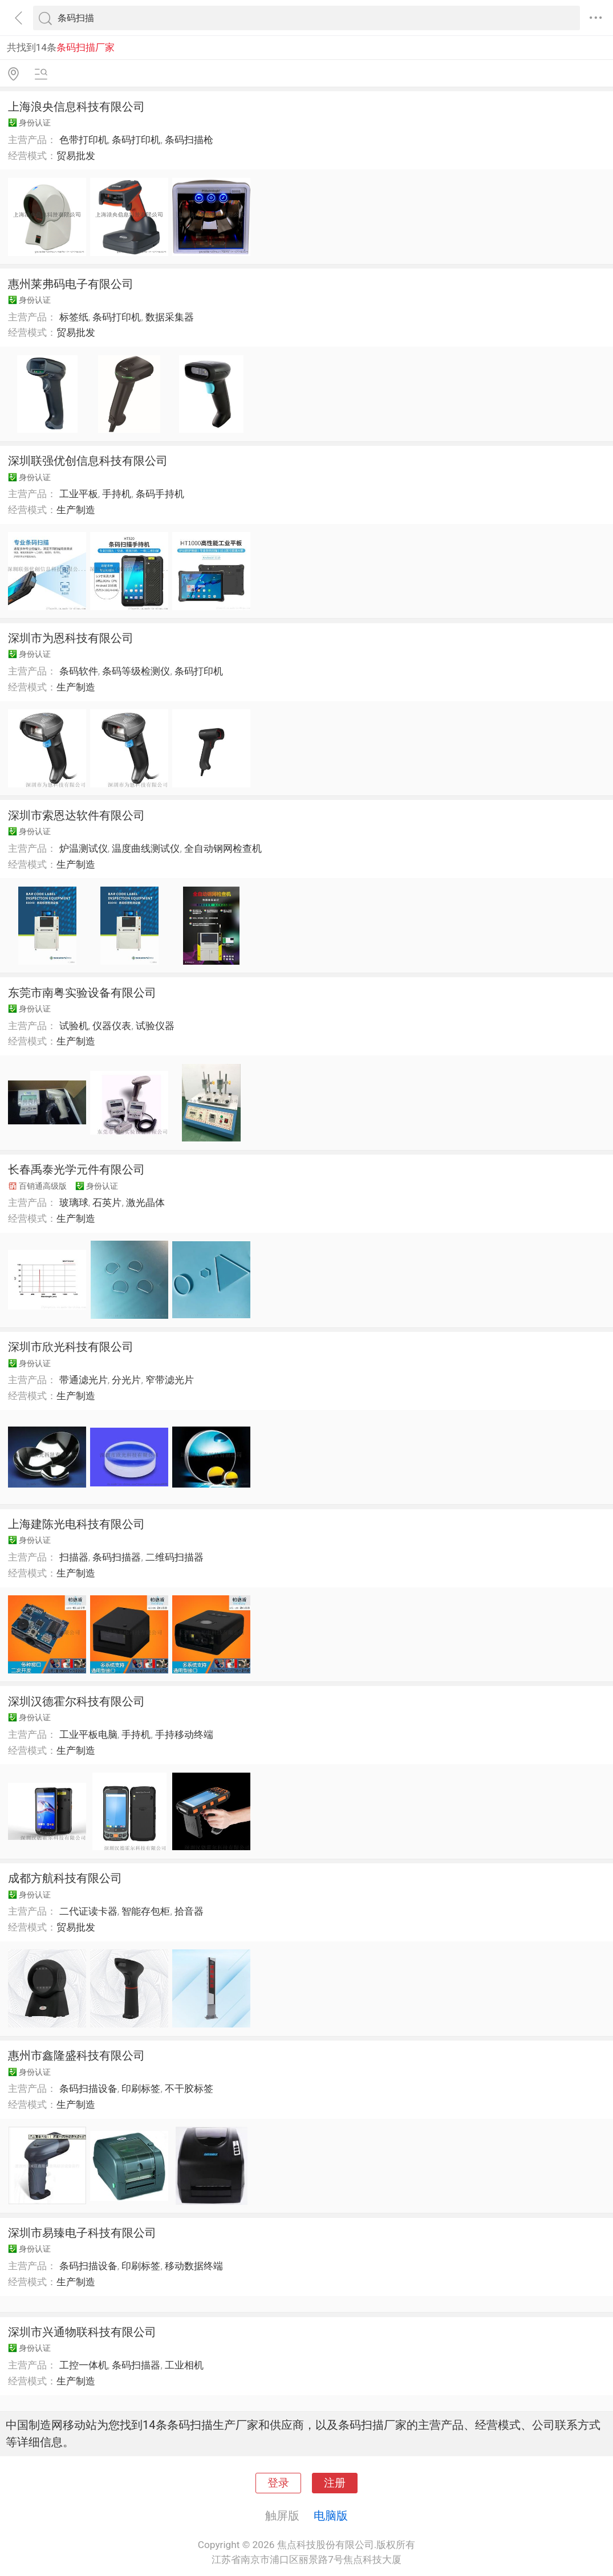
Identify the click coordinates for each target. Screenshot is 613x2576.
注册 (335, 2483)
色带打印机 (83, 139)
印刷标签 (140, 2088)
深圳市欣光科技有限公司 (70, 1347)
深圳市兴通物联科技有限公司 (82, 2332)
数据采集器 (169, 317)
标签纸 (73, 317)
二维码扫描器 (174, 1557)
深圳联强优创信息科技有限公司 (88, 461)
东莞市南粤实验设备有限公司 (82, 992)
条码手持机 (160, 493)
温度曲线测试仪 (146, 848)
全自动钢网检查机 (223, 848)
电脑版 (331, 2515)
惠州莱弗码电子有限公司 (70, 284)
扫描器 (73, 1557)
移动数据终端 (194, 2266)
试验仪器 (155, 1025)
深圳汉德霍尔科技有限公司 (76, 1701)
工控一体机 (83, 2365)
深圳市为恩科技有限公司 (70, 638)
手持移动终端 (184, 1734)
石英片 (106, 1202)
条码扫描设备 (88, 2088)
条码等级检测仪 (136, 671)
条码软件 (78, 671)
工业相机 (184, 2365)
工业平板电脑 (88, 1734)
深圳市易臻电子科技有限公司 (82, 2233)
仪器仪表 (111, 1025)
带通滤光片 (83, 1379)
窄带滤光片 (169, 1379)
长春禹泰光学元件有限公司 (76, 1169)
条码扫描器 (116, 1557)
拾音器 (189, 1911)
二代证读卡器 (88, 1911)
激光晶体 (145, 1202)
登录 (278, 2483)
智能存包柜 (145, 1911)
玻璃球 (73, 1202)
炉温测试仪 (83, 848)
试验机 (73, 1025)
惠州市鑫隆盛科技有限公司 (76, 2055)
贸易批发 (75, 155)
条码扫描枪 (189, 139)
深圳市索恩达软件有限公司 (76, 815)
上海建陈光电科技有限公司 (76, 1524)
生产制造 (75, 509)
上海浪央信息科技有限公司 (76, 106)
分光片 (126, 1379)
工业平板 (78, 493)
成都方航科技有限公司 (65, 1878)
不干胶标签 (189, 2088)
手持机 (116, 493)
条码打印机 (136, 139)
